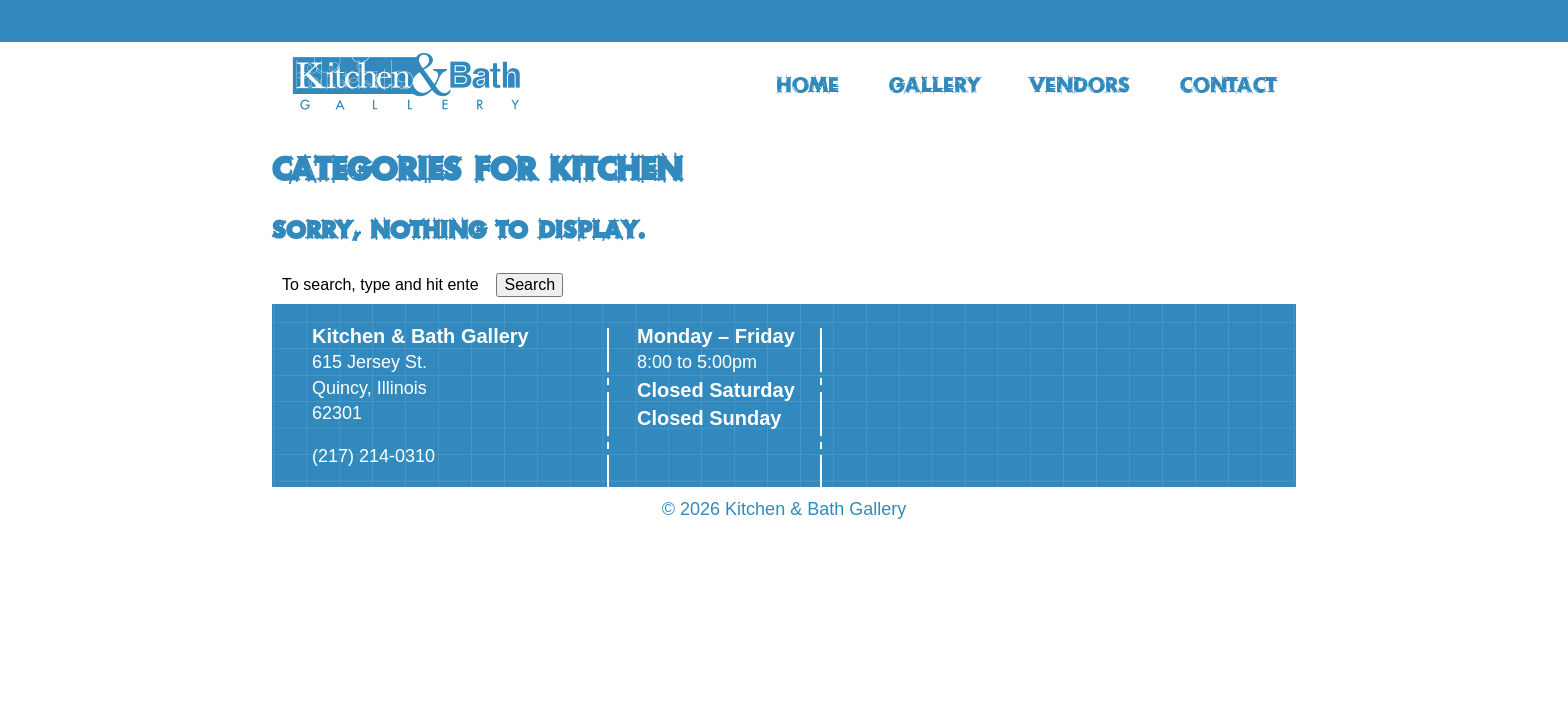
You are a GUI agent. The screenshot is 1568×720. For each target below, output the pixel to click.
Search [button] (529, 284)
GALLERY (934, 84)
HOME (807, 84)
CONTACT (1228, 84)
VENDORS (1080, 84)
